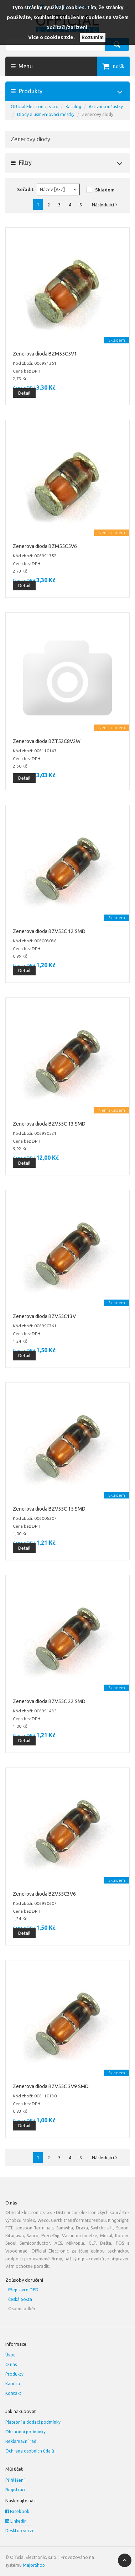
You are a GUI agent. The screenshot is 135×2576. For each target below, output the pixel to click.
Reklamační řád (20, 2441)
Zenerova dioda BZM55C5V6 (45, 546)
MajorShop (34, 2565)
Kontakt (13, 2393)
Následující (106, 204)
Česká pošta (20, 2299)
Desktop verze (20, 2530)
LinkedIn (16, 2521)
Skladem (105, 189)
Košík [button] (118, 66)
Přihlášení (15, 2480)
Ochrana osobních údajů (29, 2451)
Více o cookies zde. (51, 37)
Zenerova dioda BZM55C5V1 (45, 354)
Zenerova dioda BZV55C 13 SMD (49, 1124)
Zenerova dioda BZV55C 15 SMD (49, 1509)
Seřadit (25, 189)
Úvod (10, 2355)
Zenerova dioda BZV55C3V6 (44, 1894)
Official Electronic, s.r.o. (34, 106)
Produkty (14, 2374)
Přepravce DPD (23, 2289)
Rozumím (93, 37)
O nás (11, 2364)
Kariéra (12, 2383)
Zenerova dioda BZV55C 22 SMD (49, 1701)
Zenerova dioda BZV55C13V (44, 1316)
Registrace (16, 2489)
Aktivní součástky (106, 106)
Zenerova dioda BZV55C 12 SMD (49, 931)
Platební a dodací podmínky (33, 2422)
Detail (24, 393)
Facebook (17, 2511)
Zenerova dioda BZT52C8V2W (47, 741)
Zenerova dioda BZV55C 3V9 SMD (51, 2086)
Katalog (73, 106)
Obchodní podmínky (25, 2431)
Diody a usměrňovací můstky (45, 114)
